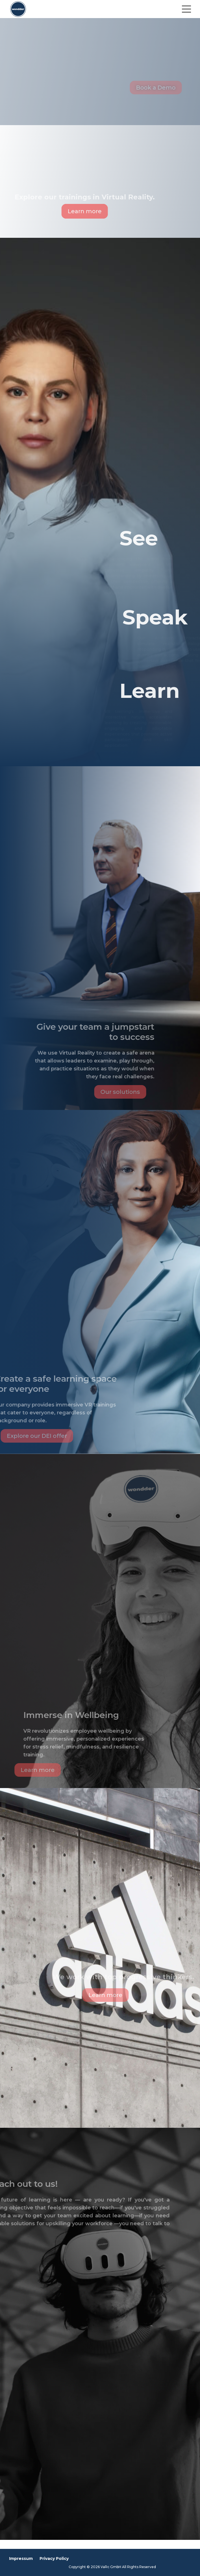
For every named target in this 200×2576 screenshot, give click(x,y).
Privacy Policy (54, 2558)
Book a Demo (165, 87)
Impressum (21, 2558)
